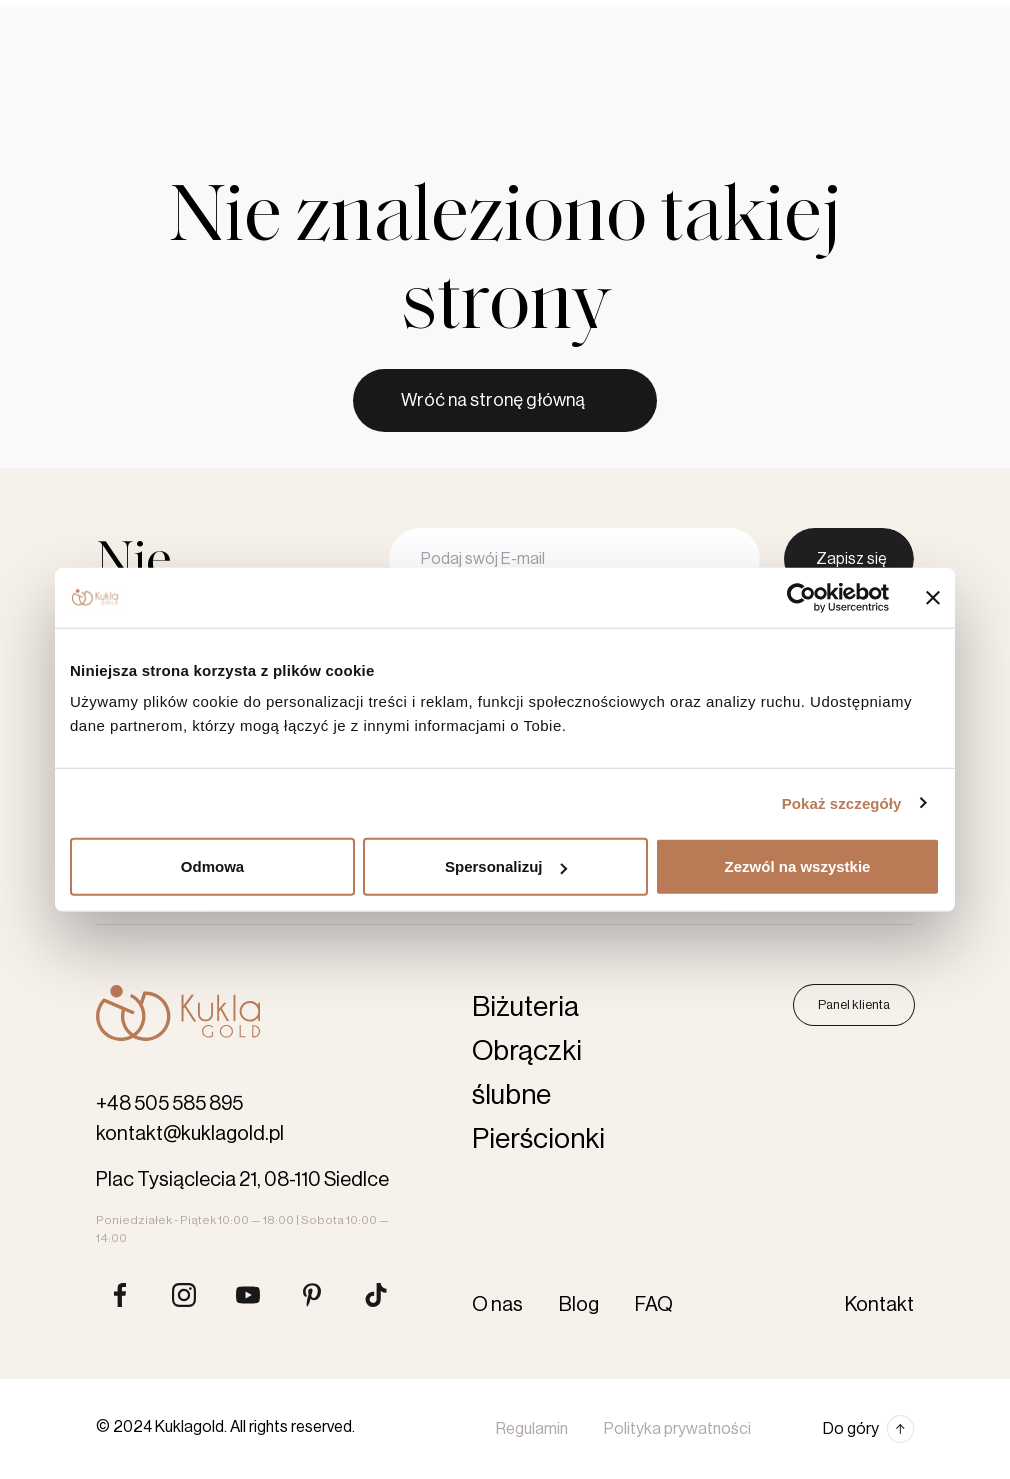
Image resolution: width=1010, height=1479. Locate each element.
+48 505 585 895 (169, 1104)
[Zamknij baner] (933, 597)
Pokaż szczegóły (842, 802)
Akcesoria (563, 85)
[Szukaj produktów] (796, 85)
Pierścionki (343, 85)
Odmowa (212, 866)
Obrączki (230, 85)
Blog (535, 18)
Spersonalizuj (506, 866)
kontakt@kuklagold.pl (190, 1134)
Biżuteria (454, 85)
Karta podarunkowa (692, 85)
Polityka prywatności (677, 1429)
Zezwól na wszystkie (798, 866)
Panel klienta (854, 1004)
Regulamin (532, 1429)
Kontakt (598, 18)
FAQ (654, 1305)
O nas (479, 18)
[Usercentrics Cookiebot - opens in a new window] (801, 597)
